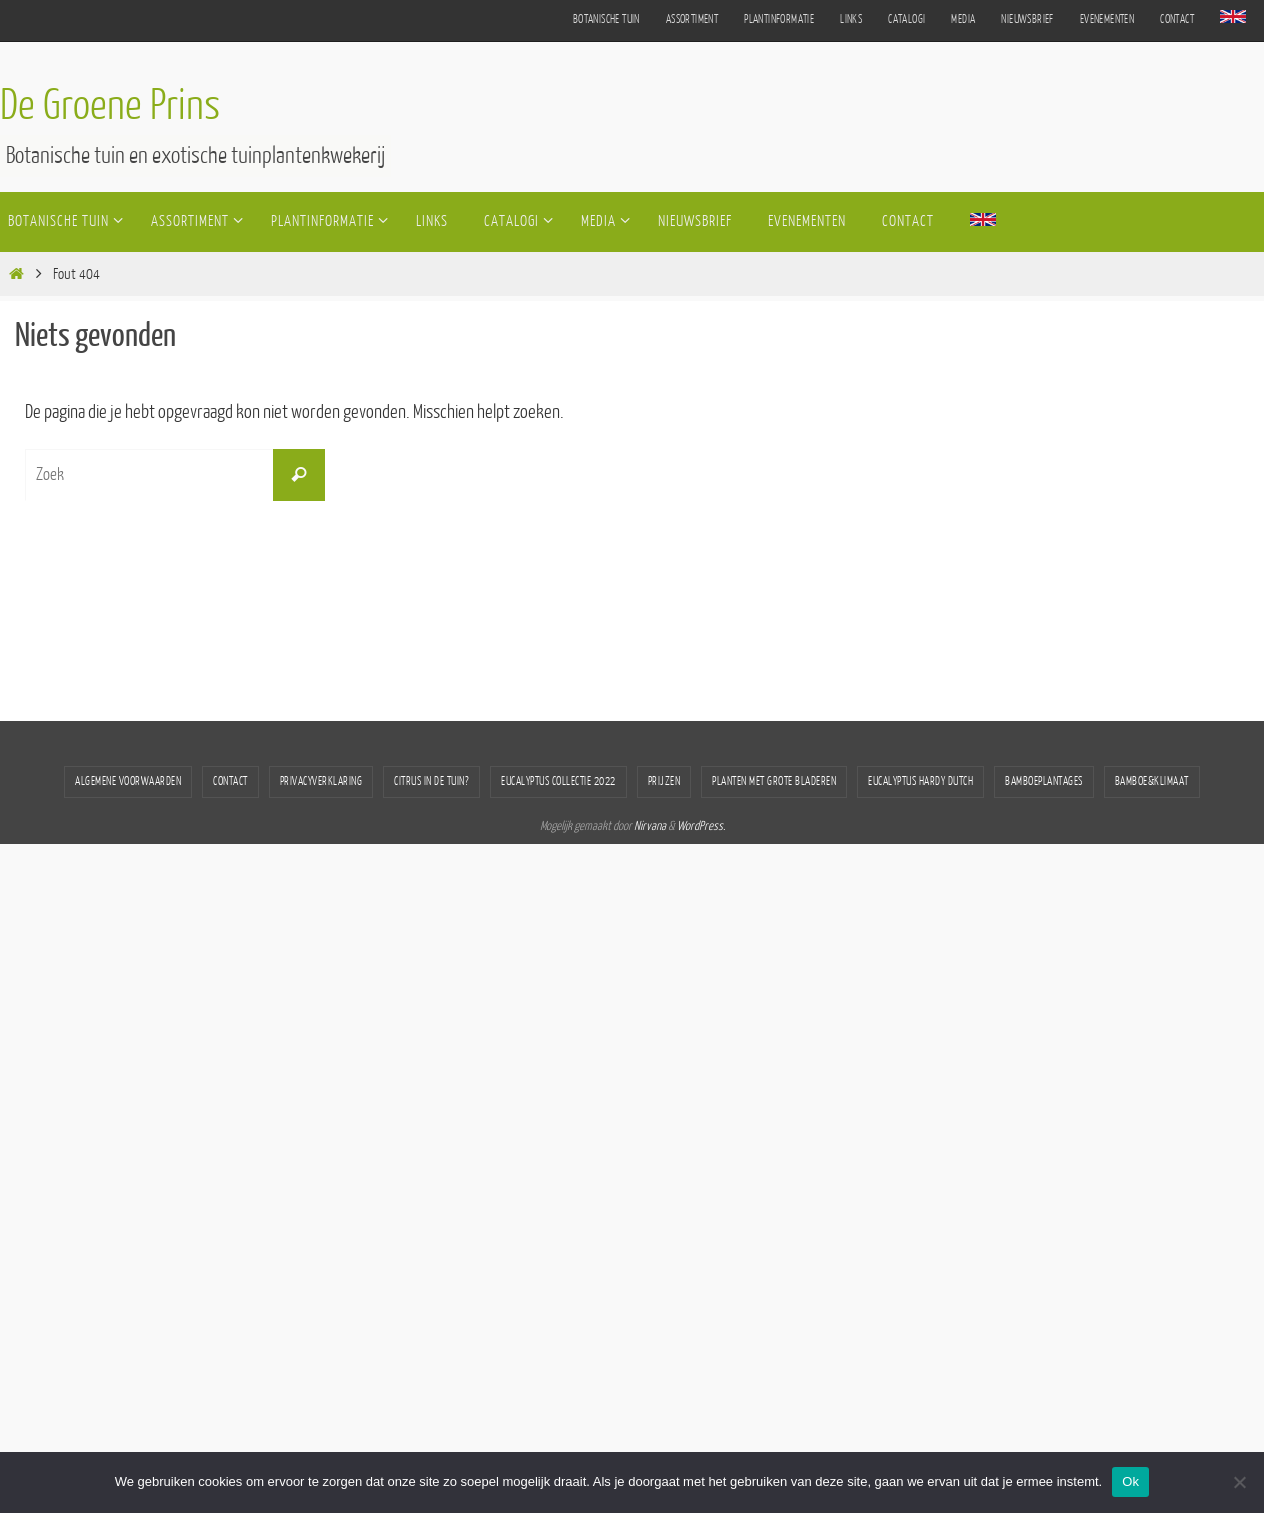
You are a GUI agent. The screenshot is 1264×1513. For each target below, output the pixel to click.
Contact (1177, 19)
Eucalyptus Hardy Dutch (920, 781)
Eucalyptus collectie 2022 (558, 781)
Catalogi (906, 19)
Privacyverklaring (321, 781)
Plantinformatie (779, 19)
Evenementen (1107, 19)
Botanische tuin (606, 19)
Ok (1130, 1481)
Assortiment (692, 19)
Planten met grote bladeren (774, 781)
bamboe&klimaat (1152, 781)
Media (963, 19)
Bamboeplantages (1044, 781)
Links (851, 19)
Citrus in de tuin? (431, 781)
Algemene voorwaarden (128, 781)
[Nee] (1239, 1482)
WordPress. (701, 826)
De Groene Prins (110, 106)
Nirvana (650, 826)
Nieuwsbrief (1027, 19)
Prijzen (664, 781)
